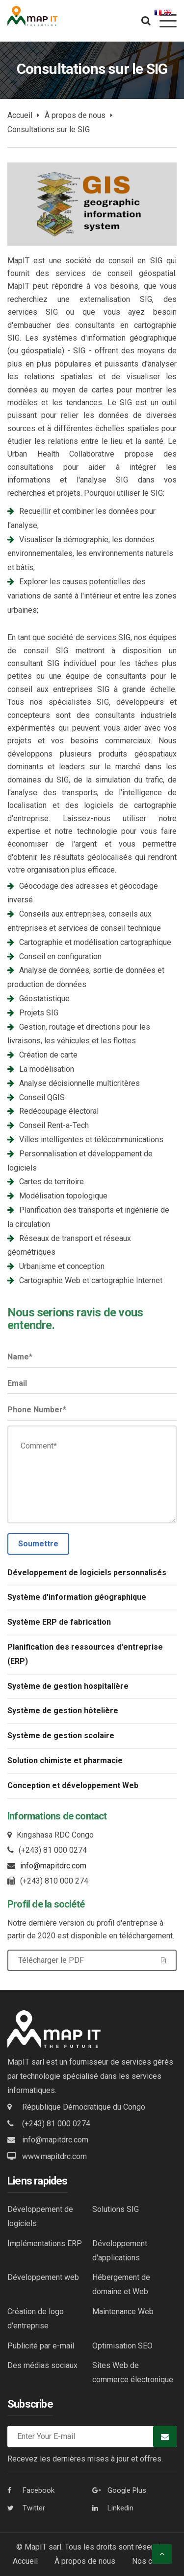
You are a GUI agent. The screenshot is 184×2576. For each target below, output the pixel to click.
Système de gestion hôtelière (62, 1710)
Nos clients (151, 2561)
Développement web (43, 2277)
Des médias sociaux (42, 2365)
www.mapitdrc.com (54, 2156)
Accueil (19, 115)
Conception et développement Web (72, 1785)
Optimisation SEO (122, 2345)
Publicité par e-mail (40, 2345)
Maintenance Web (123, 2311)
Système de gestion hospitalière (68, 1686)
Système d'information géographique (76, 1597)
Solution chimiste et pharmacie (65, 1760)
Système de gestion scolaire (60, 1735)
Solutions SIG (115, 2209)
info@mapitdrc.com (53, 1865)
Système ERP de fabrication (59, 1622)
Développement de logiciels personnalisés (86, 1572)
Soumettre (38, 1543)
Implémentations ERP (44, 2243)
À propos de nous (75, 115)
